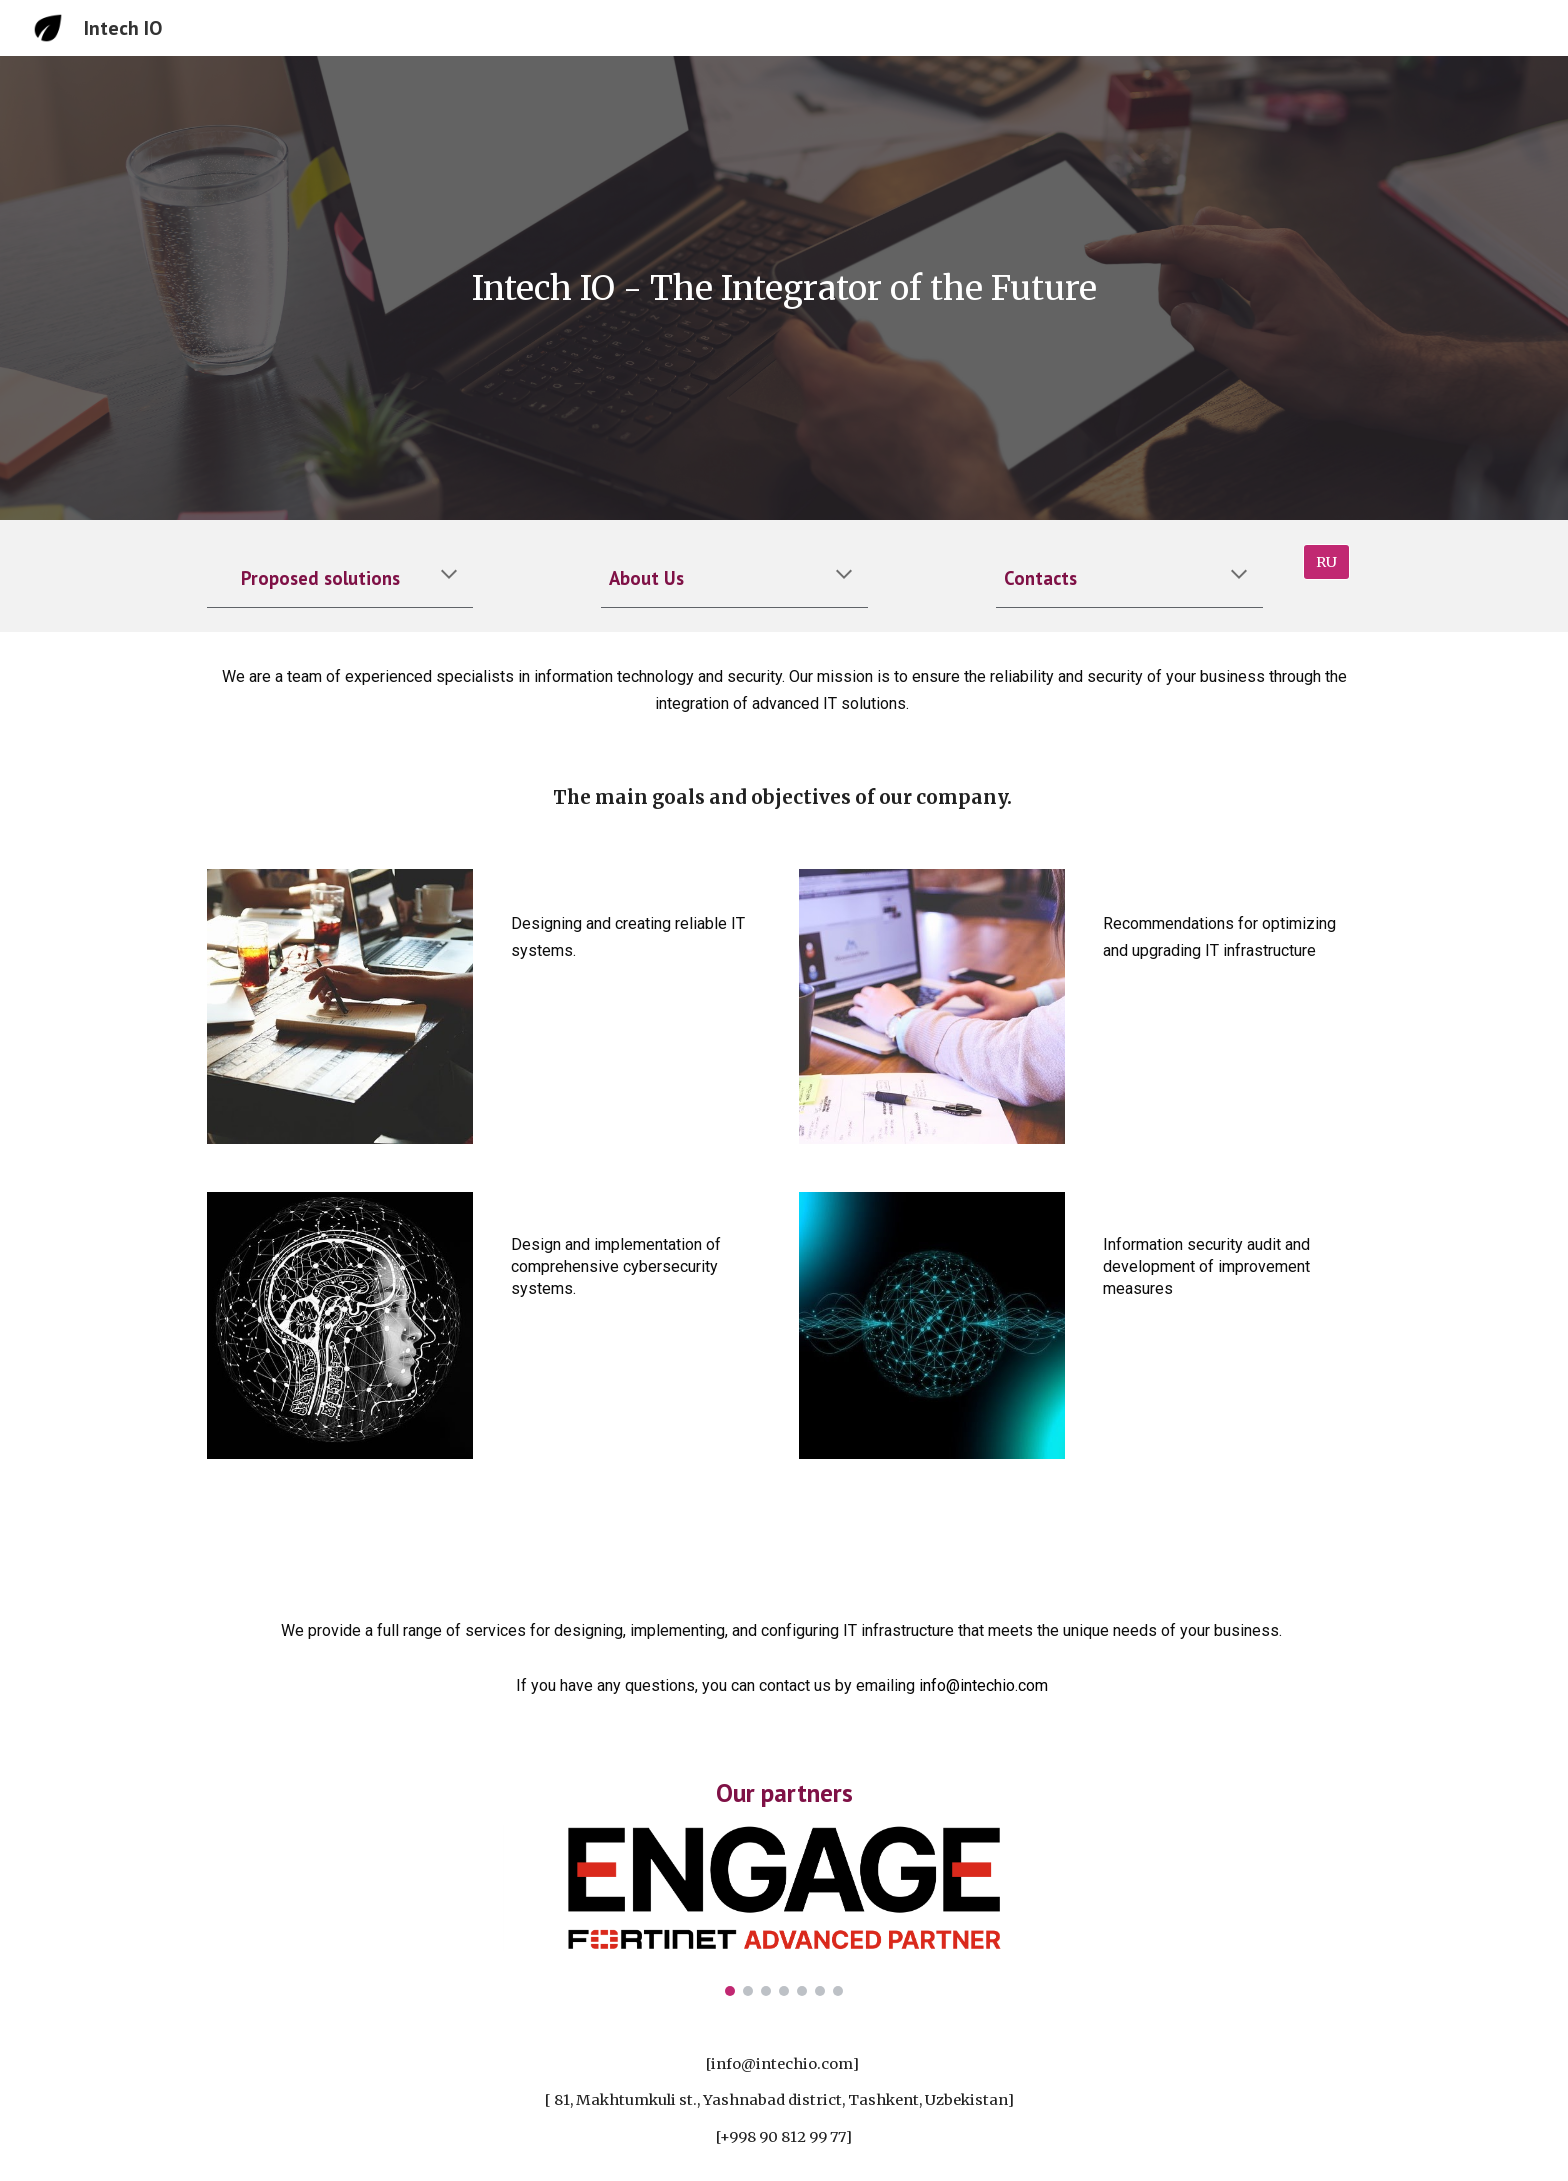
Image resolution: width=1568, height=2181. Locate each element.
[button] (449, 576)
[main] (784, 288)
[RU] (1326, 561)
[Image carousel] (784, 1910)
